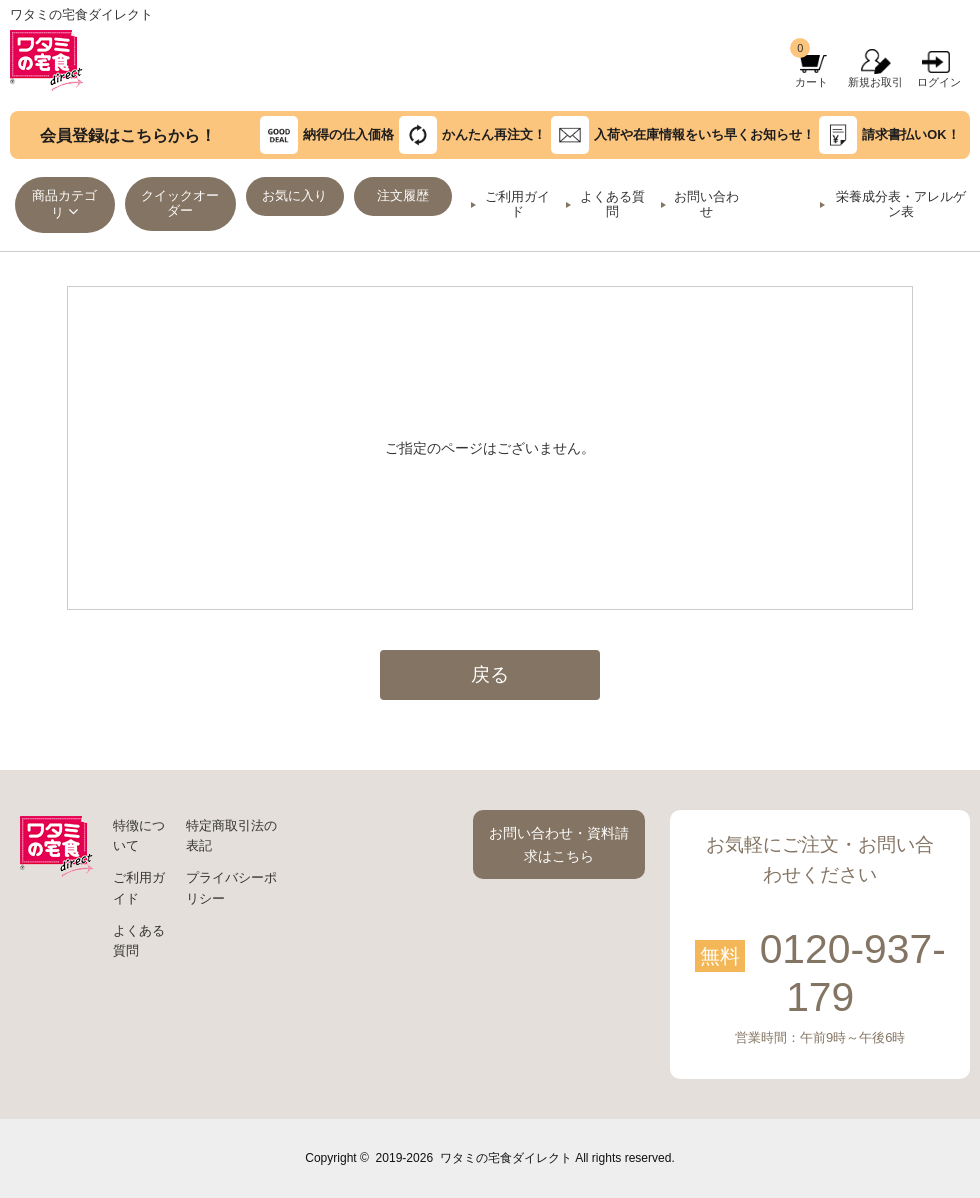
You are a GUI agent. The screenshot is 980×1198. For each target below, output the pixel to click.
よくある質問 (612, 204)
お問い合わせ (706, 204)
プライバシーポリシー (231, 888)
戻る (490, 674)
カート (811, 82)
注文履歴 (403, 196)
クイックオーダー (180, 203)
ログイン (939, 82)
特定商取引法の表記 (231, 836)
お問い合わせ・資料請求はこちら (559, 844)
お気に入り (294, 196)
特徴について (139, 836)
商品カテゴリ (64, 204)
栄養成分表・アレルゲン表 (901, 204)
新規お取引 (875, 82)
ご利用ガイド (517, 204)
